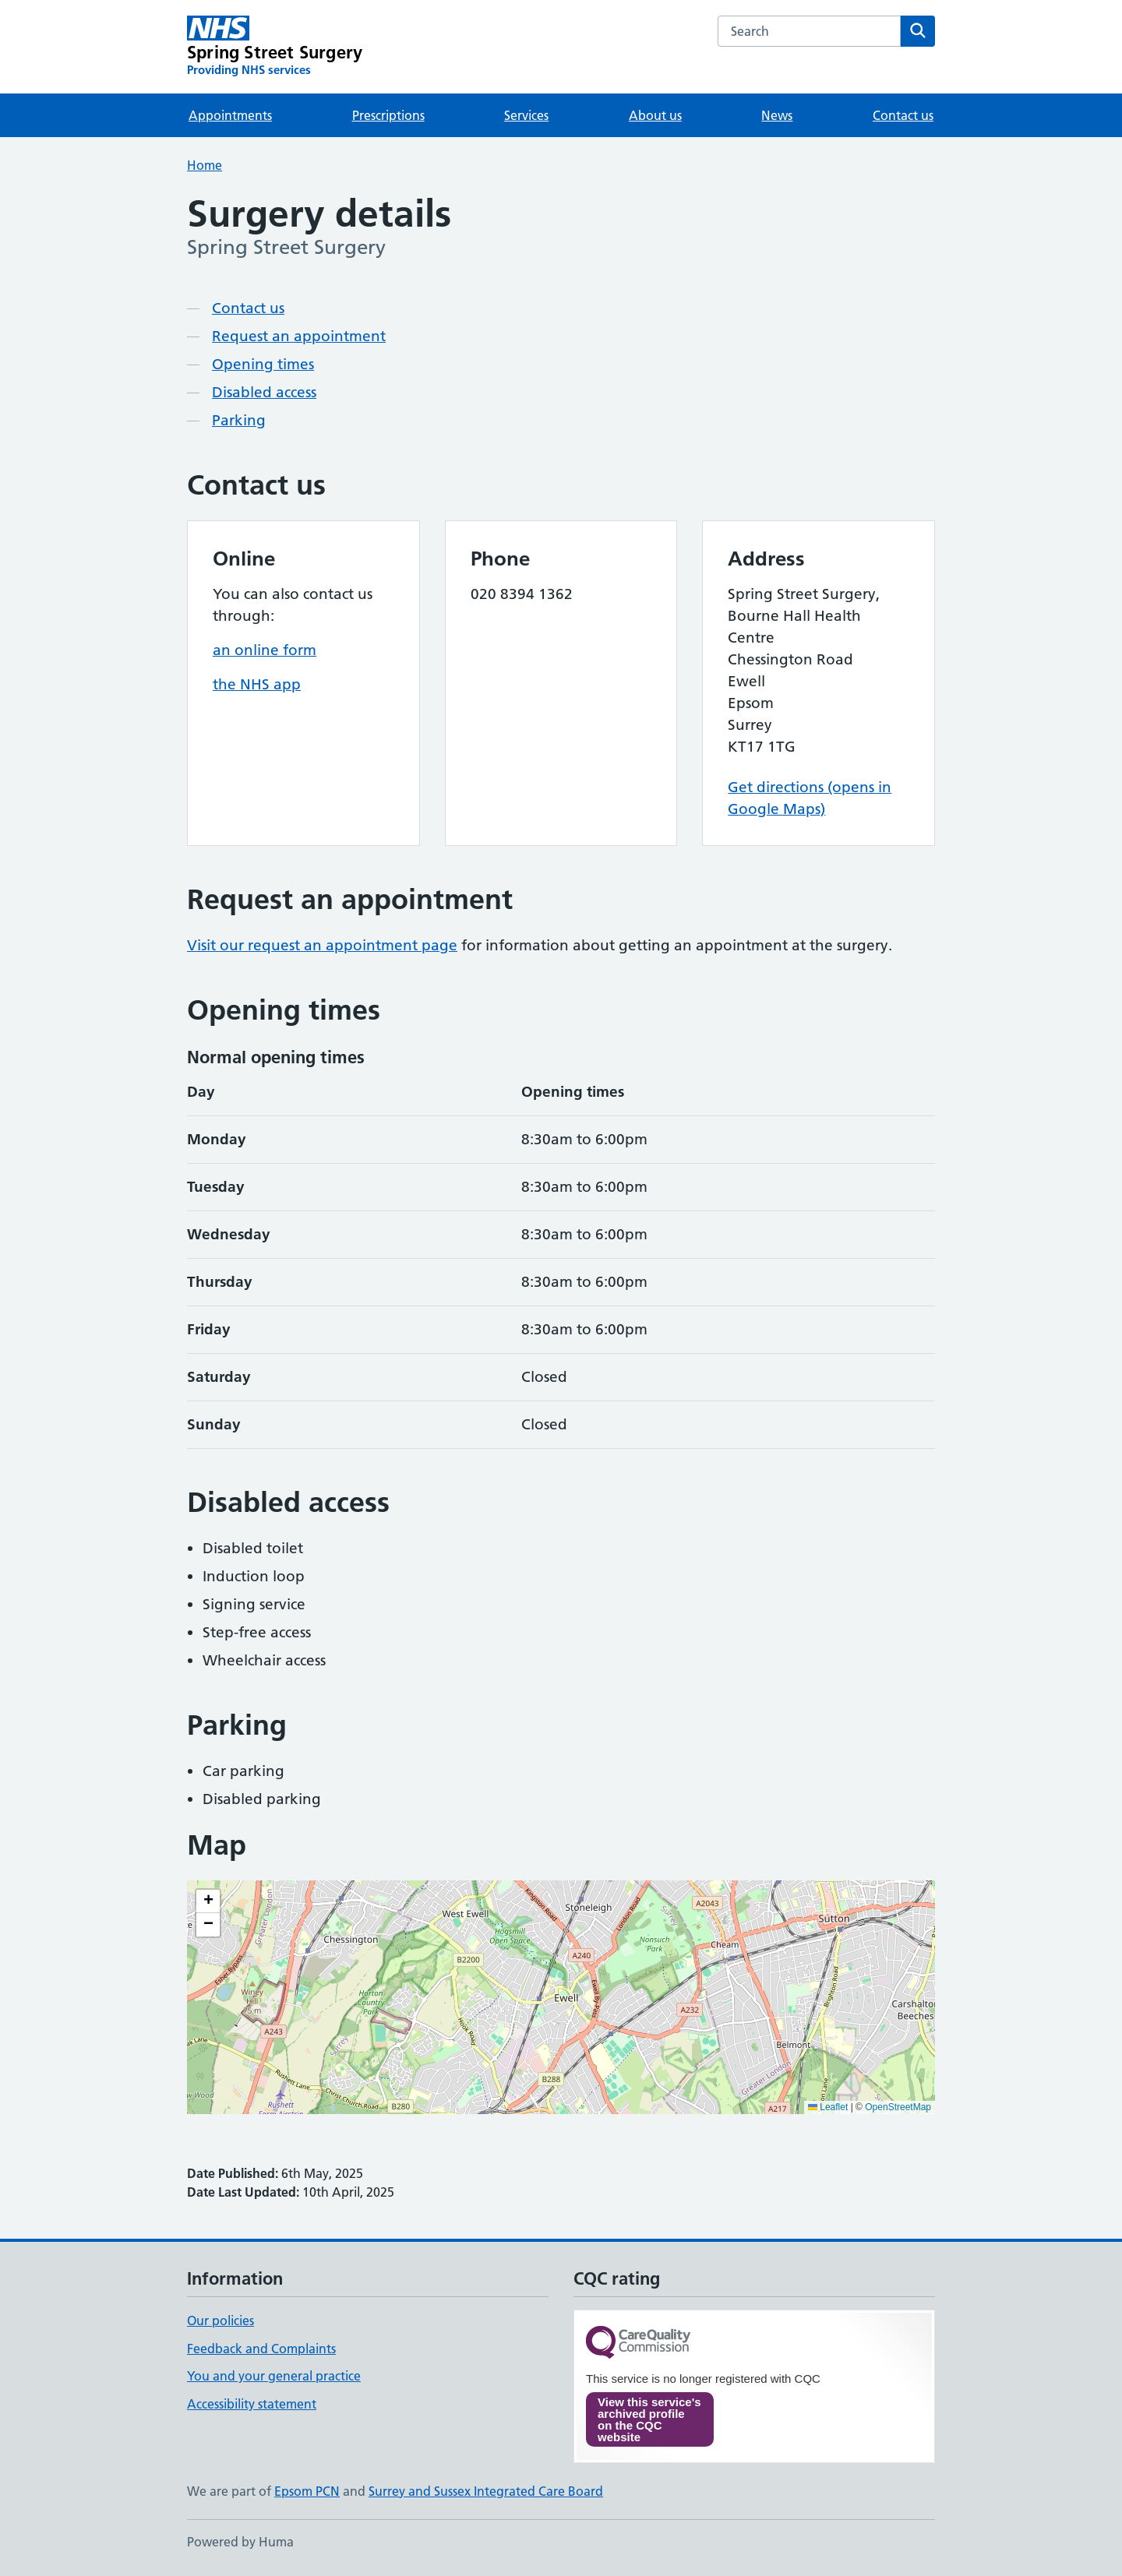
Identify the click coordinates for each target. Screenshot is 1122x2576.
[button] (208, 1901)
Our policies (220, 2320)
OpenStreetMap (898, 2107)
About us (655, 115)
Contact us (903, 115)
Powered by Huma (240, 2542)
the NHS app (257, 684)
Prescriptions (388, 115)
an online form (264, 650)
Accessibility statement (251, 2404)
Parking (239, 420)
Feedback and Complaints (261, 2348)
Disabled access (264, 392)
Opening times (263, 364)
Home (204, 165)
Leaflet (828, 2107)
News (776, 115)
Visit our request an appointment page (322, 945)
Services (526, 115)
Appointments (230, 115)
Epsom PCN (307, 2491)
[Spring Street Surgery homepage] (274, 47)
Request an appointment (299, 336)
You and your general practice (274, 2376)
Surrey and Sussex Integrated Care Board (486, 2491)
